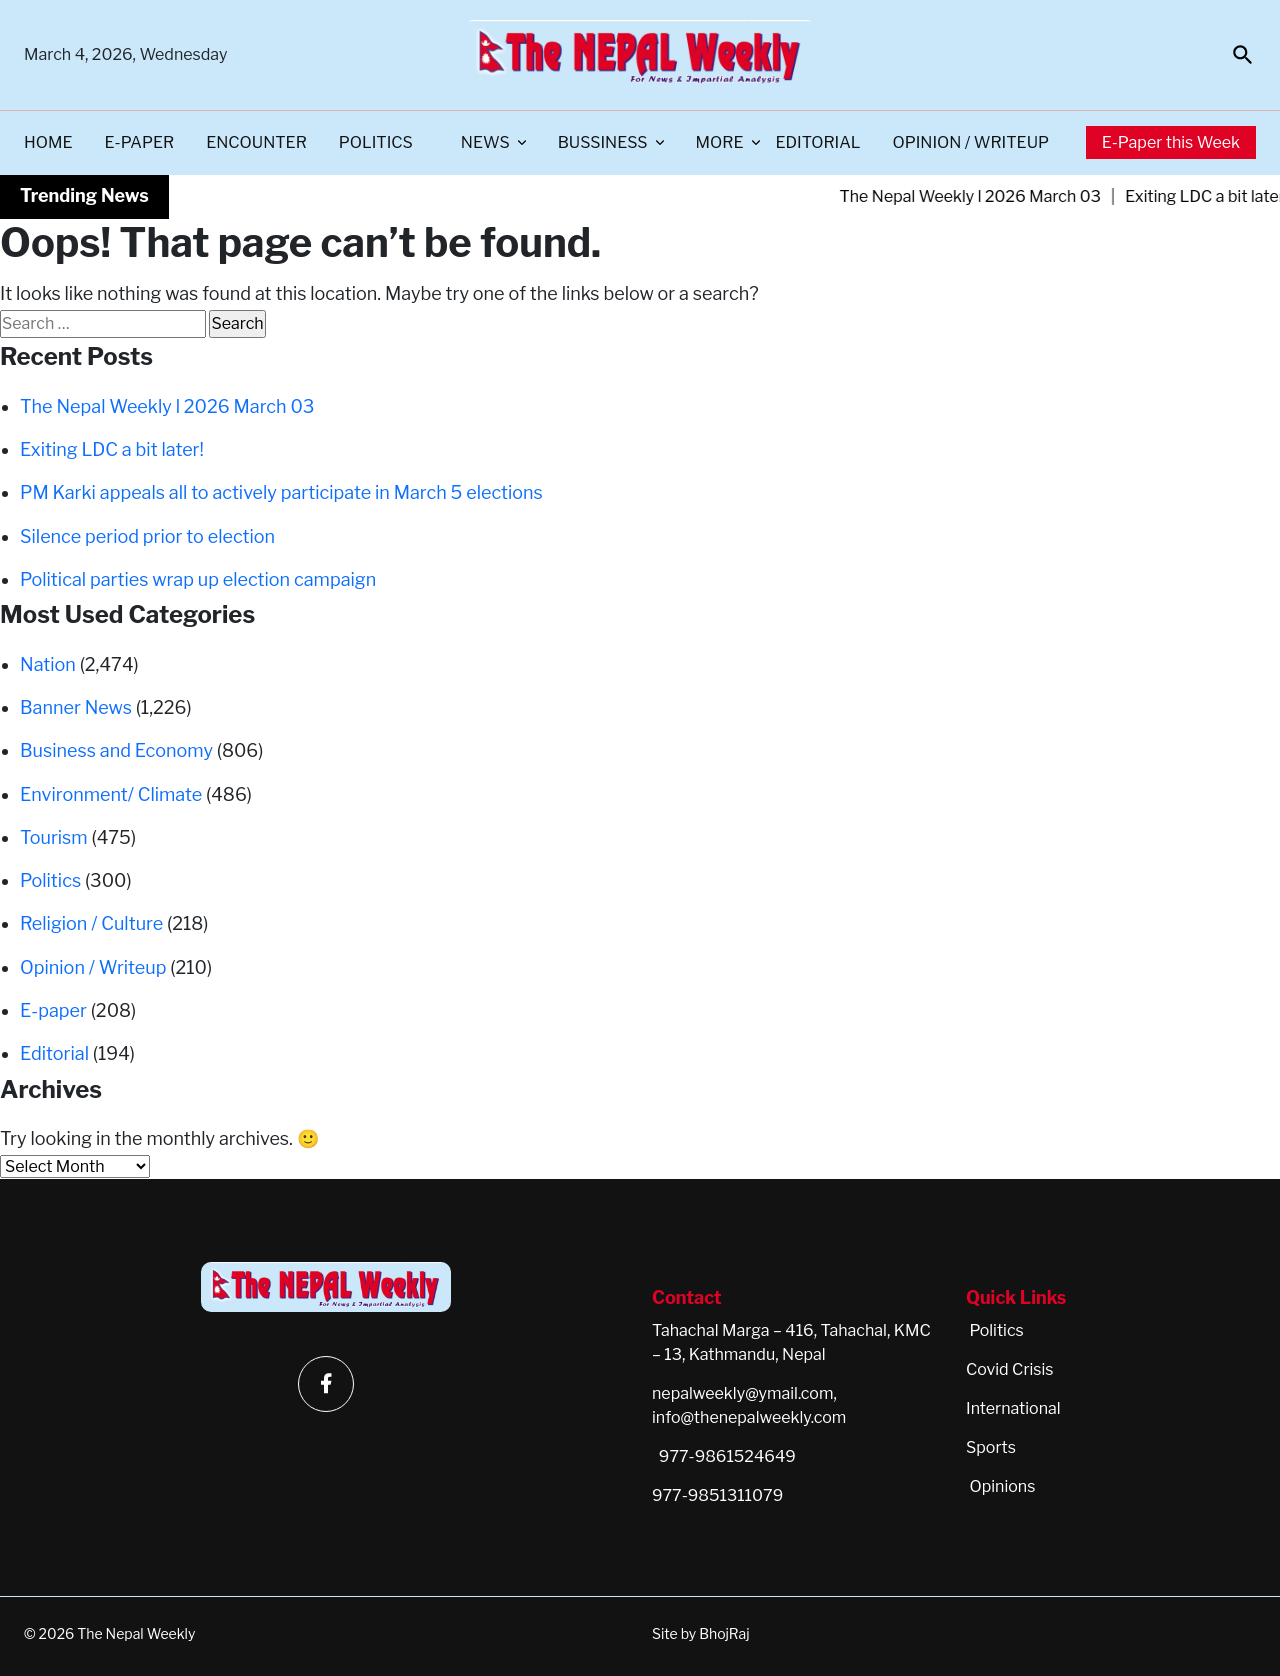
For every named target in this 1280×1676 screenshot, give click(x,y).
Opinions (1002, 1486)
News (485, 142)
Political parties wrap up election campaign (198, 579)
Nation (48, 664)
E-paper (140, 142)
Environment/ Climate (111, 794)
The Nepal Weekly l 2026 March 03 (988, 196)
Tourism (54, 837)
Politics (376, 142)
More (720, 142)
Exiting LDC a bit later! (112, 449)
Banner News (76, 707)
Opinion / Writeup (970, 142)
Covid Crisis (1010, 1369)
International (1013, 1408)
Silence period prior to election (147, 536)
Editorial (818, 142)
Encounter (256, 142)
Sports (991, 1447)
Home (48, 142)
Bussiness (603, 142)
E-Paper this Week (1171, 142)
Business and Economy (116, 750)
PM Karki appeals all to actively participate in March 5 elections (281, 492)
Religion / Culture (91, 923)
